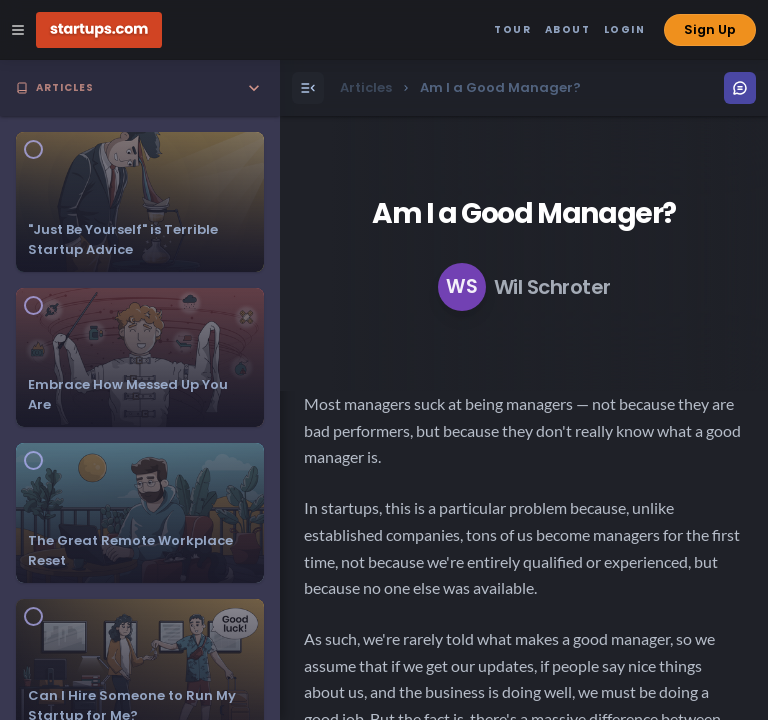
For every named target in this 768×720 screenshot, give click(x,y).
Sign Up (710, 29)
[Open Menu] (308, 88)
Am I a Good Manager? (524, 213)
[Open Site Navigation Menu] (18, 30)
